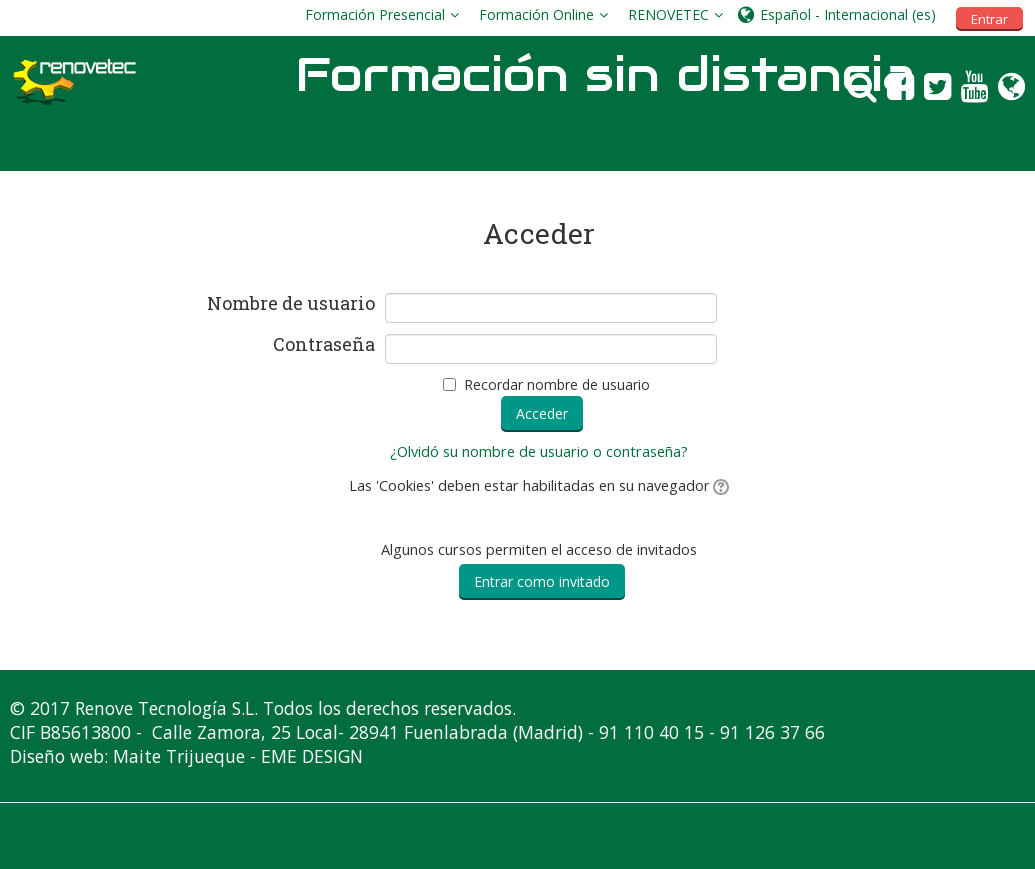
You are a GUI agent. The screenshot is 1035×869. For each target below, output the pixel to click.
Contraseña (324, 345)
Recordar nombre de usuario (557, 384)
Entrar (989, 19)
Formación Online (536, 14)
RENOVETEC (668, 14)
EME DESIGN (312, 756)
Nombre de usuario (291, 304)
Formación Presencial (375, 14)
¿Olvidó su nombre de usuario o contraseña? (539, 451)
